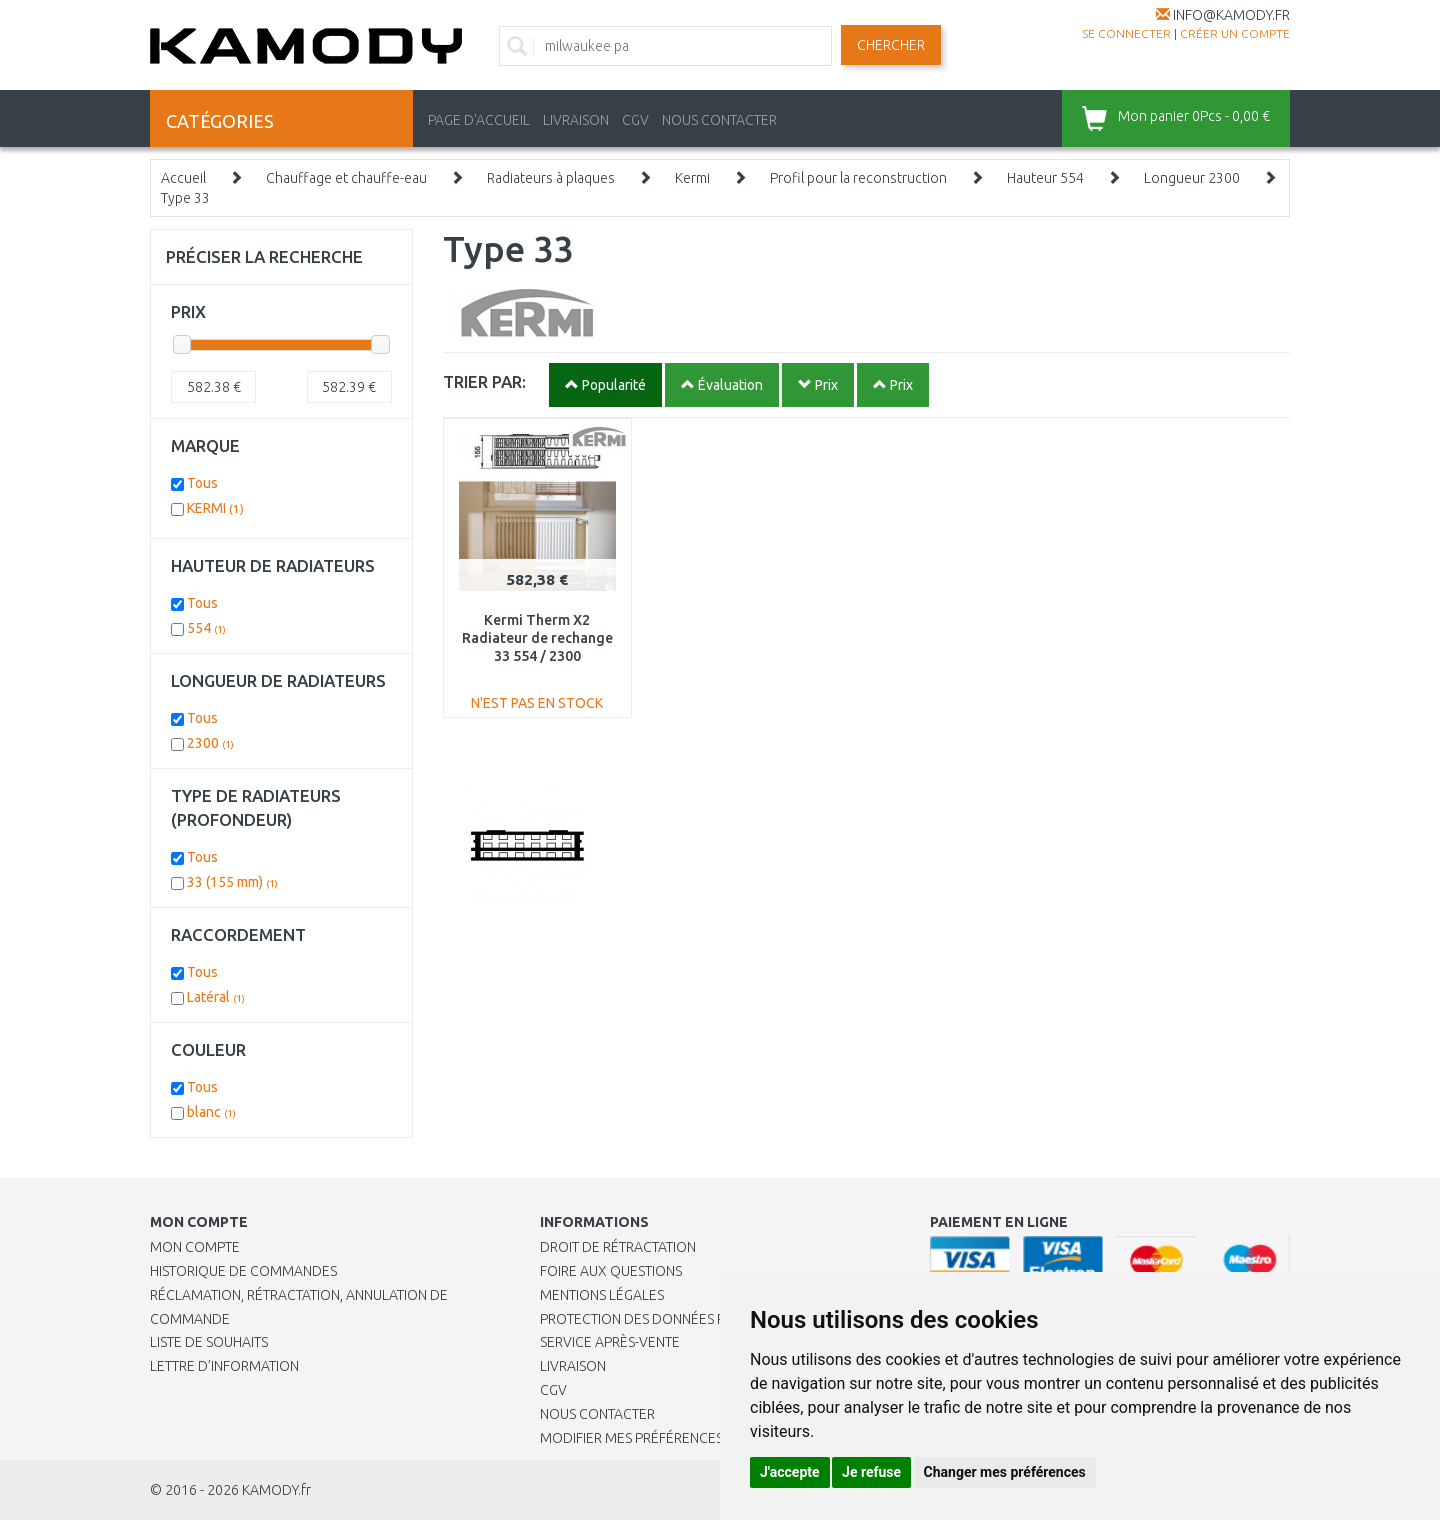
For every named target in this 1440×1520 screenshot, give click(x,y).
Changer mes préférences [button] (1005, 1472)
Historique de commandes (243, 1271)
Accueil (183, 178)
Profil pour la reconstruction (858, 178)
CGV (635, 120)
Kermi (692, 178)
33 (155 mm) (232, 882)
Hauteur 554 (1045, 178)
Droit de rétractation (618, 1247)
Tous (202, 483)
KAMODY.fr (276, 1490)
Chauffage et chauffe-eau (346, 178)
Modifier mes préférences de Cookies (672, 1438)
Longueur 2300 (1192, 178)
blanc (211, 1112)
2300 (210, 743)
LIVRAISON (576, 120)
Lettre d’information (224, 1366)
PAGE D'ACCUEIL (479, 120)
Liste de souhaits (209, 1342)
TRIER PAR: (484, 381)
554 (206, 628)
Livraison (573, 1366)
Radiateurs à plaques (551, 178)
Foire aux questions (611, 1271)
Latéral (216, 997)
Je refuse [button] (871, 1472)
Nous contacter (597, 1414)
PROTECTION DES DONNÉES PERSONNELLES (677, 1319)
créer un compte (1235, 33)
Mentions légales (602, 1295)
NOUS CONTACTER (719, 120)
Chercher (891, 45)
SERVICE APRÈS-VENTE (610, 1342)
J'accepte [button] (790, 1472)
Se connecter (1126, 33)
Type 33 (185, 198)
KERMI (215, 508)
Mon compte (195, 1247)
